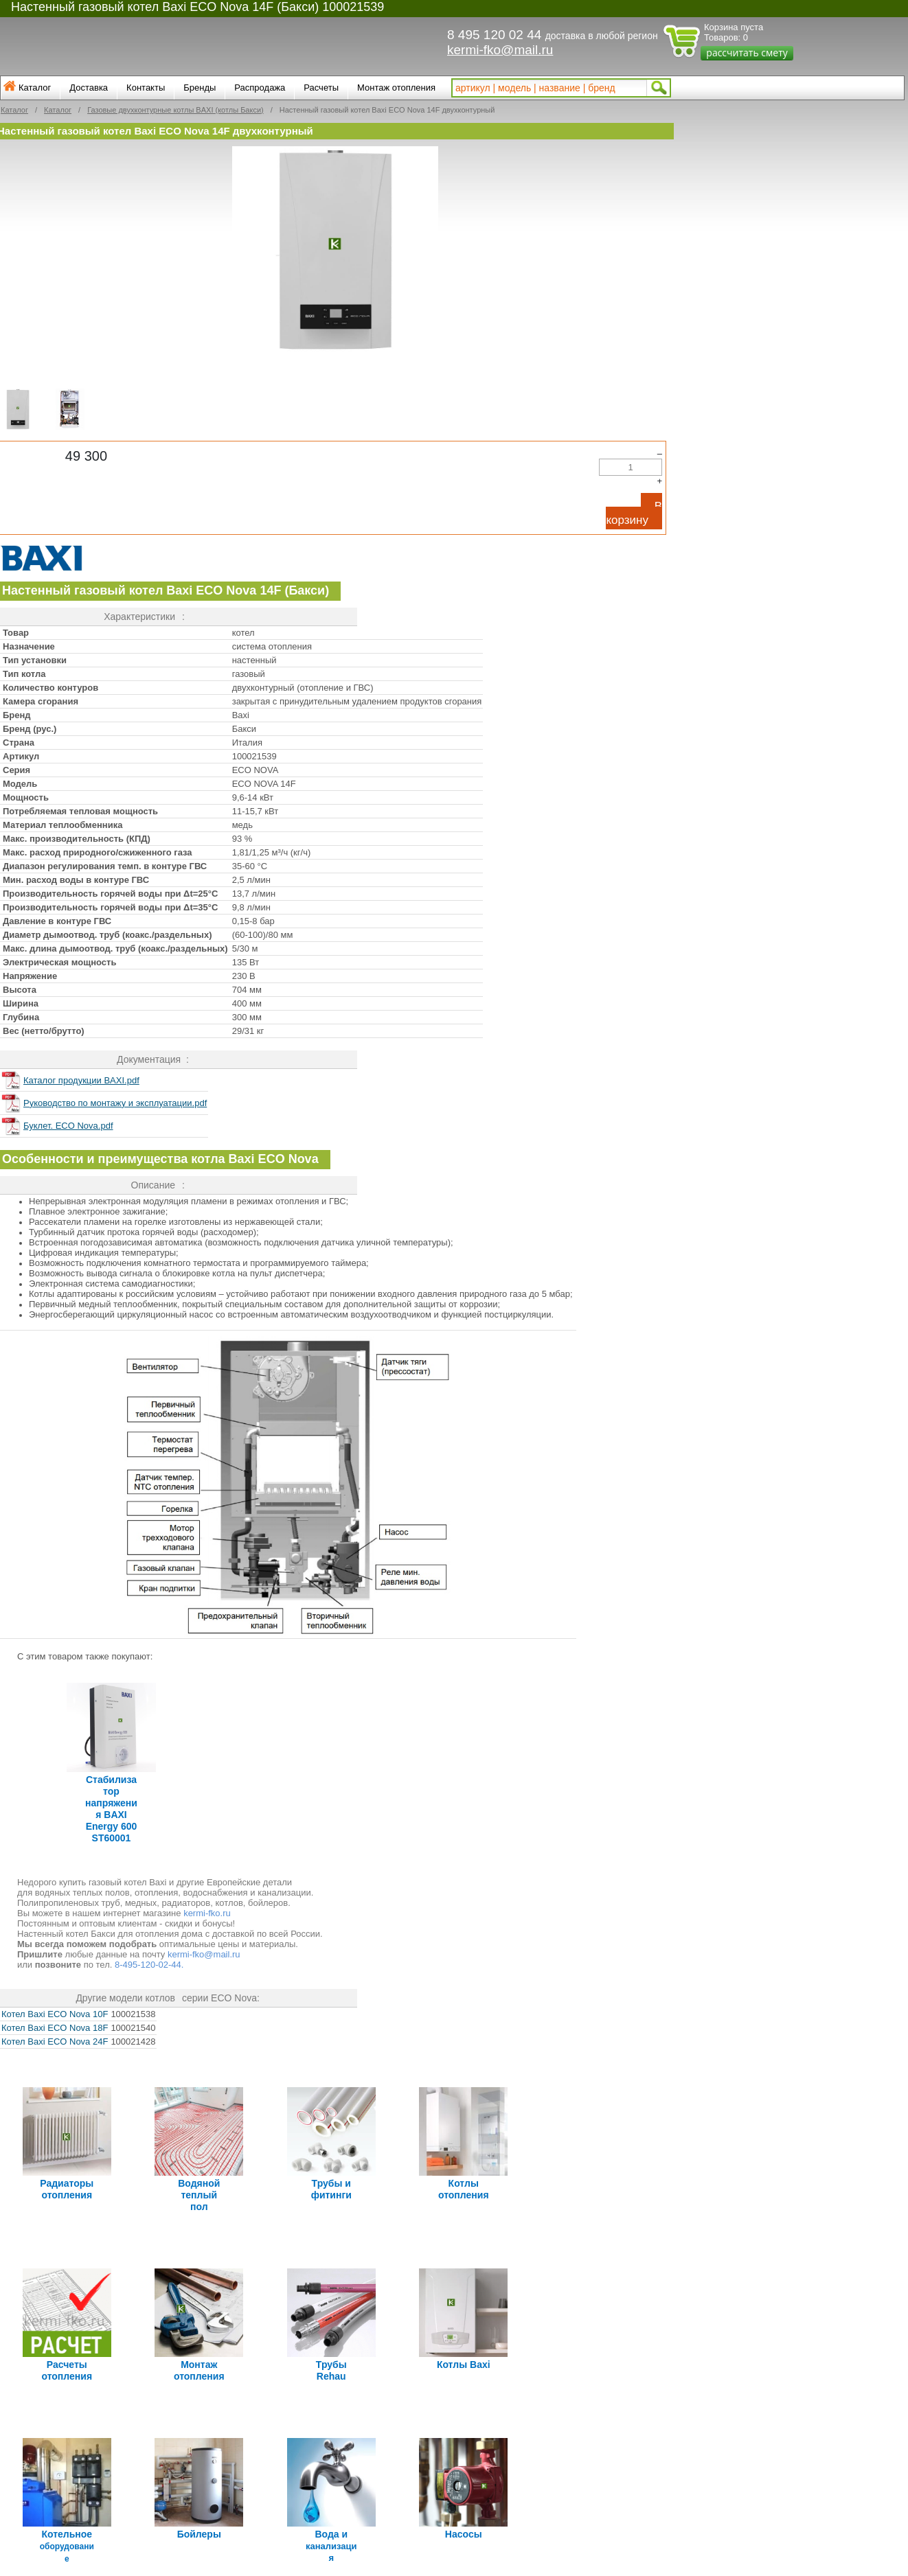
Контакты (145, 87)
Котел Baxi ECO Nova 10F (54, 2008)
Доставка (88, 87)
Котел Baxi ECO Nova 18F (54, 2022)
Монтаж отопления (396, 87)
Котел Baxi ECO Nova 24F (54, 2036)
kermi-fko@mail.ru (500, 50)
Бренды (199, 87)
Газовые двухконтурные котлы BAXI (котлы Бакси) (175, 110)
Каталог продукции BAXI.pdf (81, 1080)
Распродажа (259, 87)
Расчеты (321, 87)
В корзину (634, 513)
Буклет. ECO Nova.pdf (68, 1125)
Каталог (35, 87)
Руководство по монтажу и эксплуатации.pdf (115, 1103)
